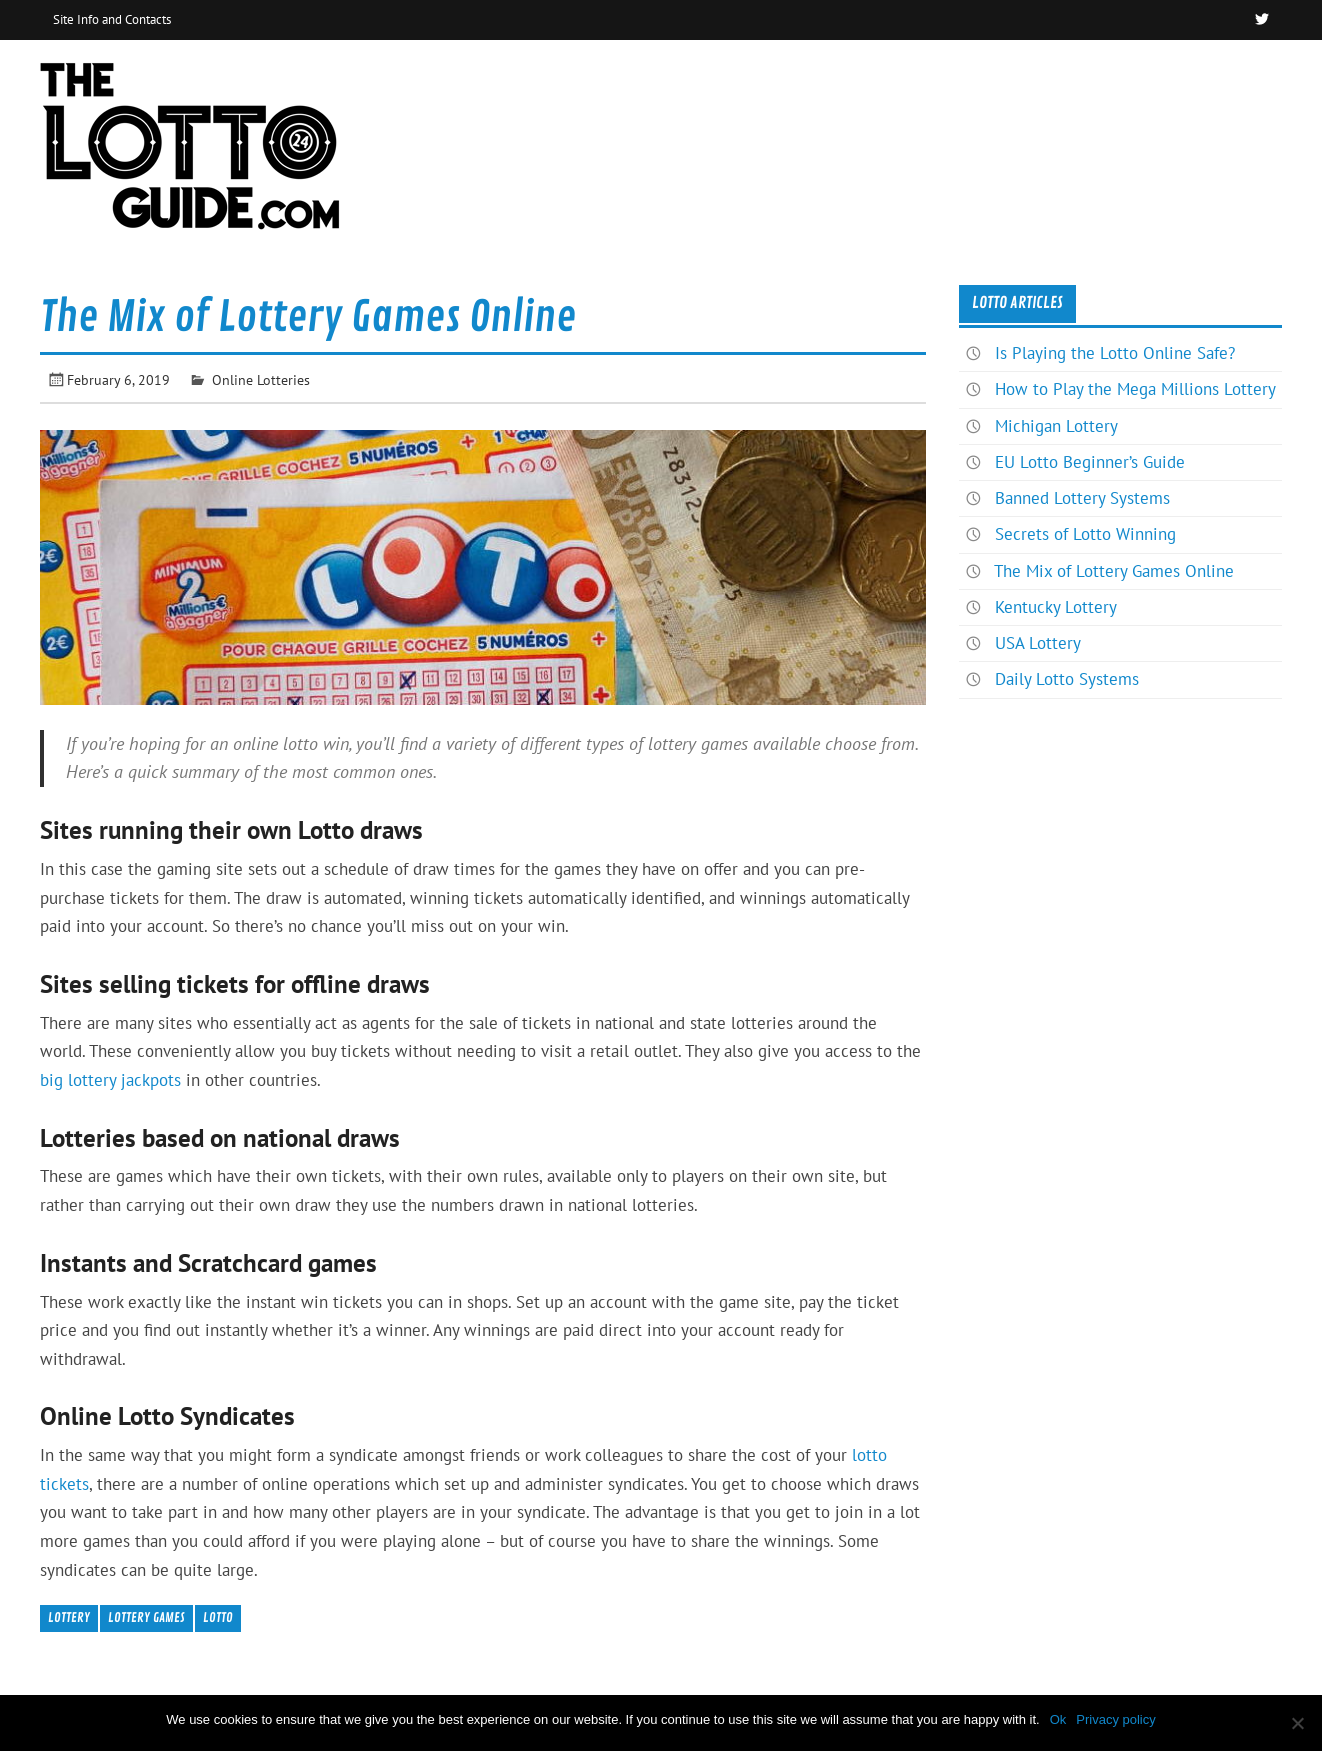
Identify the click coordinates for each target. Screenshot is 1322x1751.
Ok (1058, 1719)
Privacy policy (1115, 1719)
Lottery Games (146, 1617)
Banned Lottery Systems (1082, 498)
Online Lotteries (261, 379)
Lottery (69, 1617)
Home (1087, 83)
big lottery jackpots (110, 1080)
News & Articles (1206, 83)
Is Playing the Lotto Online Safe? (1115, 353)
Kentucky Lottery (1056, 607)
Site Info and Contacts (112, 19)
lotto (218, 1617)
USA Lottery (1038, 643)
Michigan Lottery (1056, 426)
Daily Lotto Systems (1067, 679)
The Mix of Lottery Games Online (1114, 571)
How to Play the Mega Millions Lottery (1135, 389)
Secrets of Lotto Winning (1085, 534)
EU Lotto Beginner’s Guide (1090, 462)
